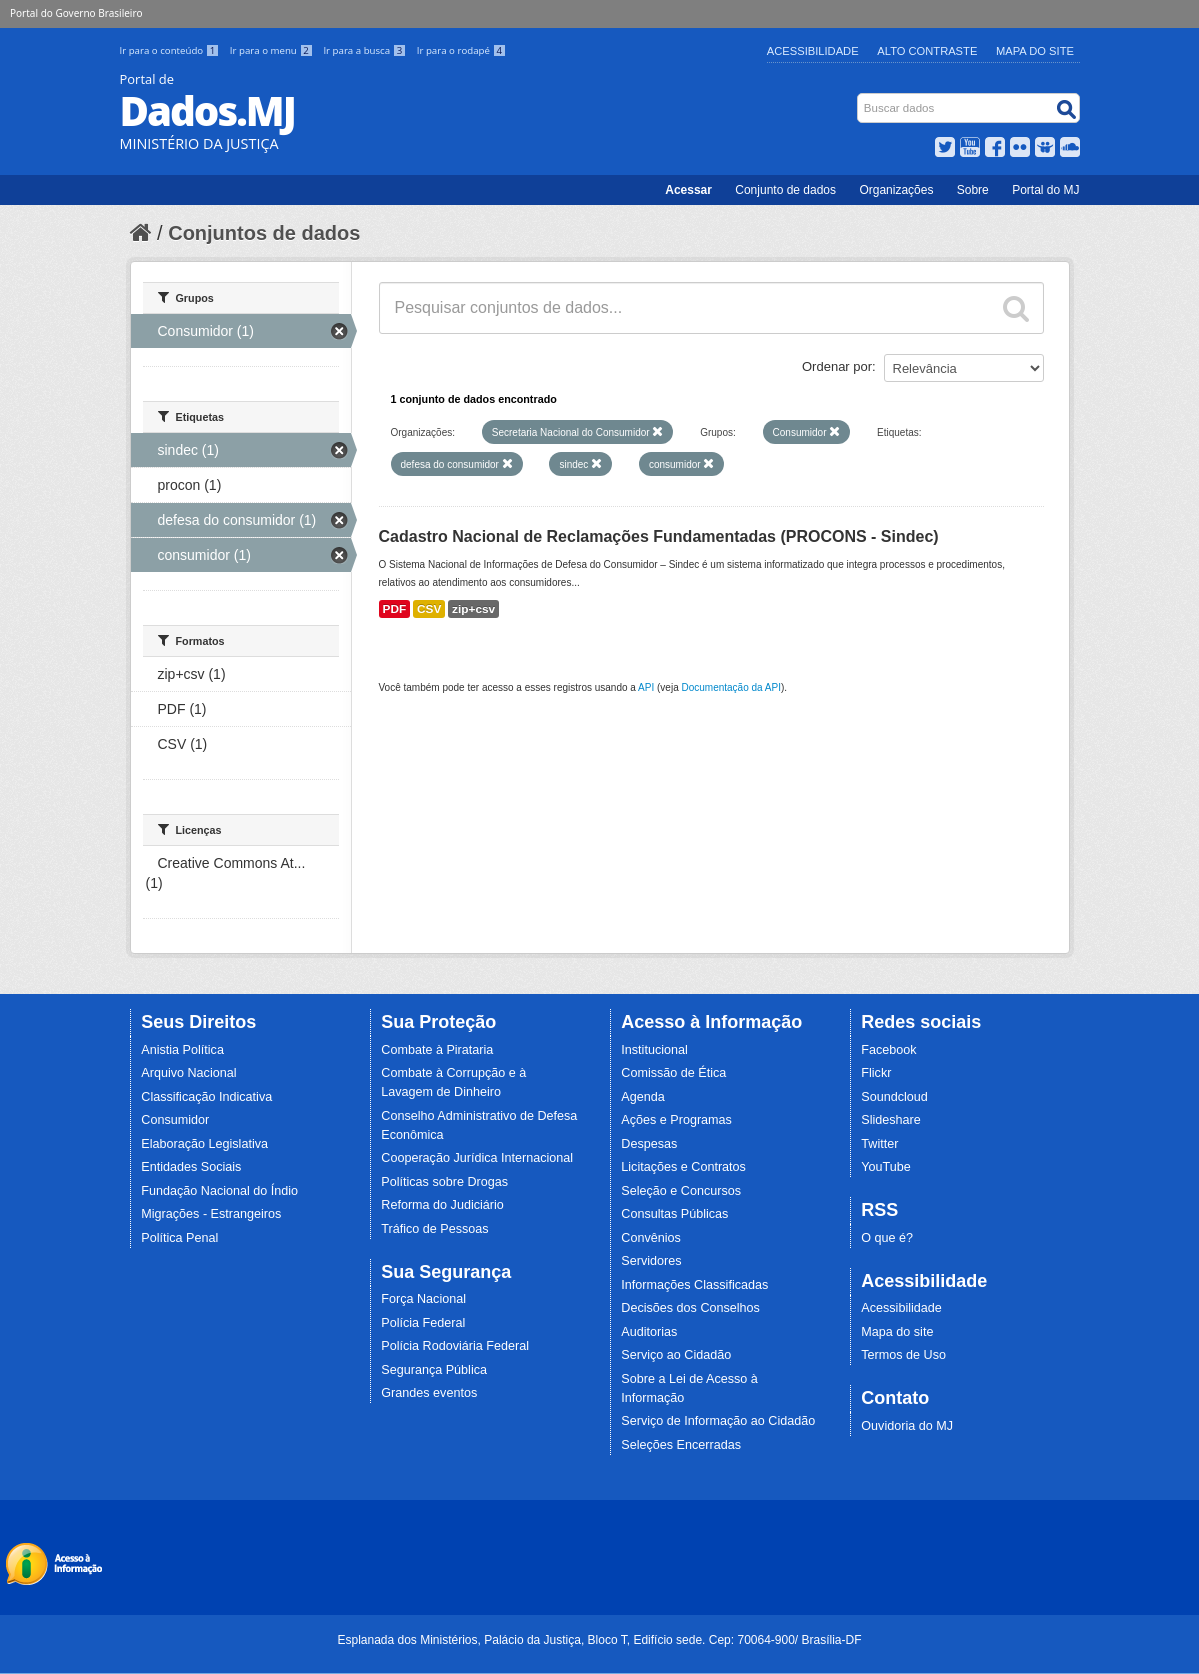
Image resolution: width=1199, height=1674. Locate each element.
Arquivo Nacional (188, 1073)
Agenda (642, 1097)
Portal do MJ (1045, 190)
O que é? (887, 1238)
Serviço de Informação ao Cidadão (718, 1421)
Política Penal (179, 1238)
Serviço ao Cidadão (676, 1355)
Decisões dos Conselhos (690, 1308)
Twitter (879, 1144)
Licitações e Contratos (683, 1167)
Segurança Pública (434, 1370)
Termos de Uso (903, 1355)
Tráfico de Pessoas (434, 1229)
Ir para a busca (365, 50)
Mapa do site (897, 1332)
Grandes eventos (429, 1393)
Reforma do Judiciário (442, 1205)
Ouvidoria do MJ (907, 1426)
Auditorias (649, 1332)
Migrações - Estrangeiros (211, 1214)
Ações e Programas (676, 1120)
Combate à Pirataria (437, 1050)
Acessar (688, 190)
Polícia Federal (423, 1323)
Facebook (888, 1050)
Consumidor (175, 1120)
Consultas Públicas (674, 1214)
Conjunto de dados (785, 190)
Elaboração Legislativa (204, 1144)
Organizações (896, 190)
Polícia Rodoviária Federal (455, 1346)
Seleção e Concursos (681, 1191)
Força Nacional (423, 1299)
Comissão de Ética (673, 1073)
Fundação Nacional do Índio (219, 1191)
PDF (395, 609)
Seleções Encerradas (681, 1445)
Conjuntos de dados (264, 233)
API (646, 687)
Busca (858, 97)
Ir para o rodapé (461, 50)
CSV (429, 609)
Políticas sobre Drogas (444, 1182)
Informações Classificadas (694, 1285)
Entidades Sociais (191, 1167)
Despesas (649, 1144)
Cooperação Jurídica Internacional (477, 1158)
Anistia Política (182, 1050)
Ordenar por (837, 366)
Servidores (651, 1261)
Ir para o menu (273, 50)
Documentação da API (731, 687)
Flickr (876, 1073)
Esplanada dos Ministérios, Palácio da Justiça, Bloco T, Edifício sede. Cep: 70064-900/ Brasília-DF (599, 1640)
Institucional (654, 1050)
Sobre (973, 190)
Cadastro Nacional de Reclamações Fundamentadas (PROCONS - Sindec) (659, 536)
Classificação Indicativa (206, 1097)
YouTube (886, 1167)
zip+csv (473, 609)
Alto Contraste (927, 51)
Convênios (651, 1238)
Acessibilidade (813, 51)
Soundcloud (894, 1097)
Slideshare (891, 1120)
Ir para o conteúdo (171, 50)
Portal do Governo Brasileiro (76, 13)
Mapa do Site (1035, 51)
